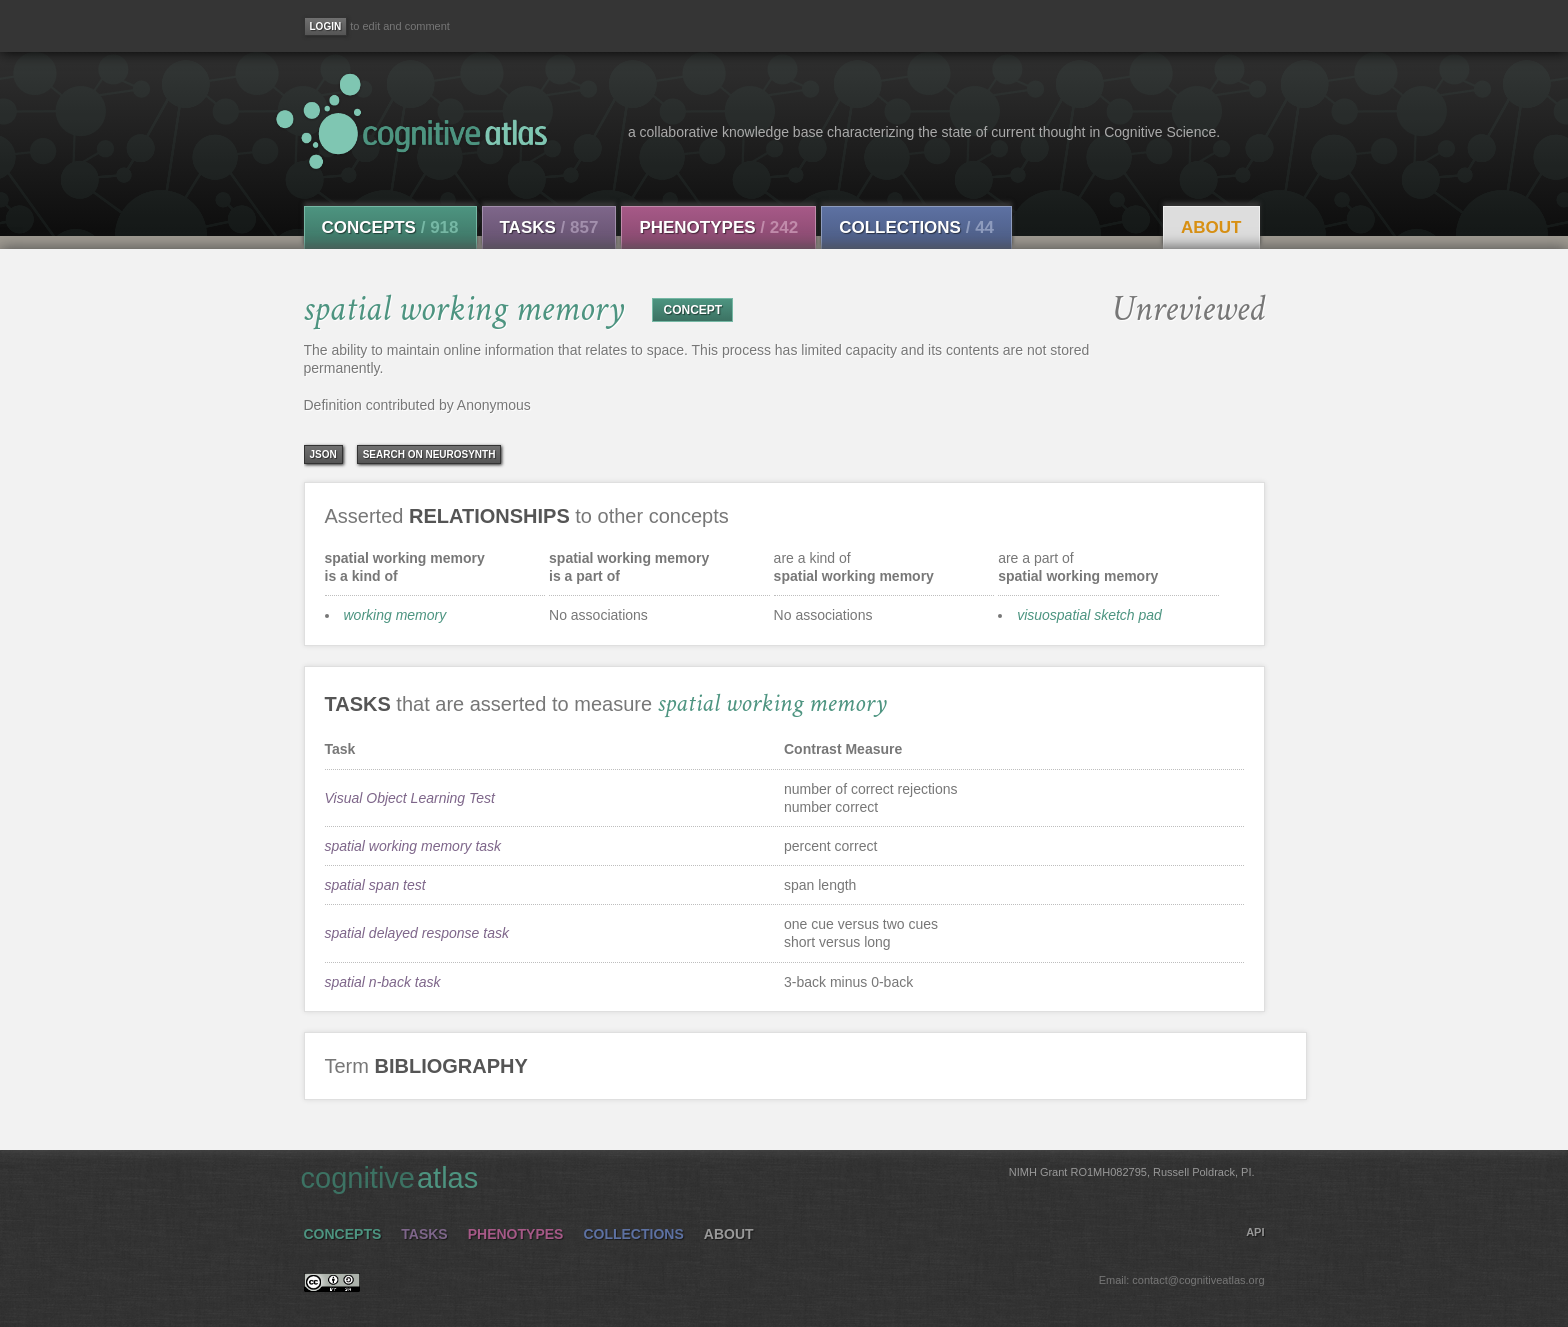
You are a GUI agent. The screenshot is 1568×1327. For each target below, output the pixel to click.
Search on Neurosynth (429, 454)
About (1211, 227)
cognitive (778, 1177)
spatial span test (375, 885)
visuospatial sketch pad (1089, 615)
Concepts (390, 227)
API (1255, 1232)
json (323, 454)
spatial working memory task (413, 846)
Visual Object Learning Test (410, 798)
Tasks (549, 227)
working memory (395, 615)
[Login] (326, 26)
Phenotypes (718, 227)
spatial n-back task (383, 982)
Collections (916, 227)
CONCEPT (692, 310)
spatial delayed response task (417, 933)
